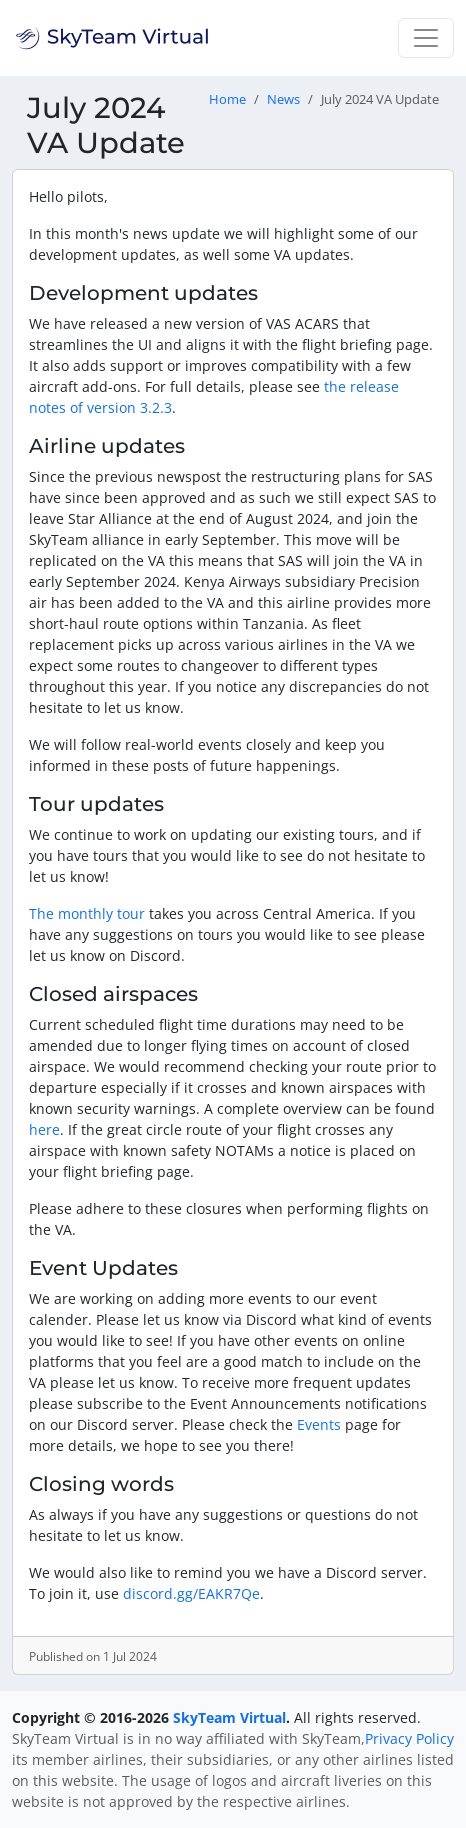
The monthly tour (87, 913)
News (283, 99)
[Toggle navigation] (426, 38)
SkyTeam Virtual (229, 1717)
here (44, 1129)
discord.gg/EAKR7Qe (191, 1593)
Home (227, 99)
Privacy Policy (409, 1738)
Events (319, 1424)
